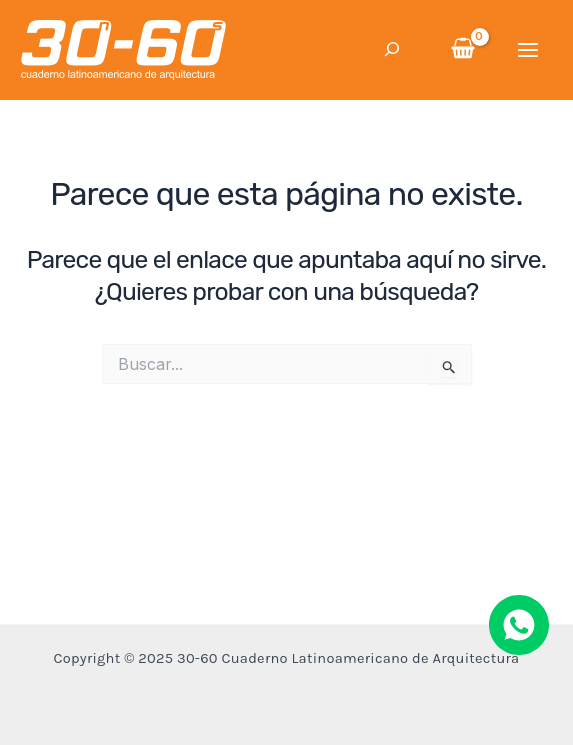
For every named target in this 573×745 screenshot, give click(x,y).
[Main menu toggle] (528, 49)
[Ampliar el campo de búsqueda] (392, 50)
